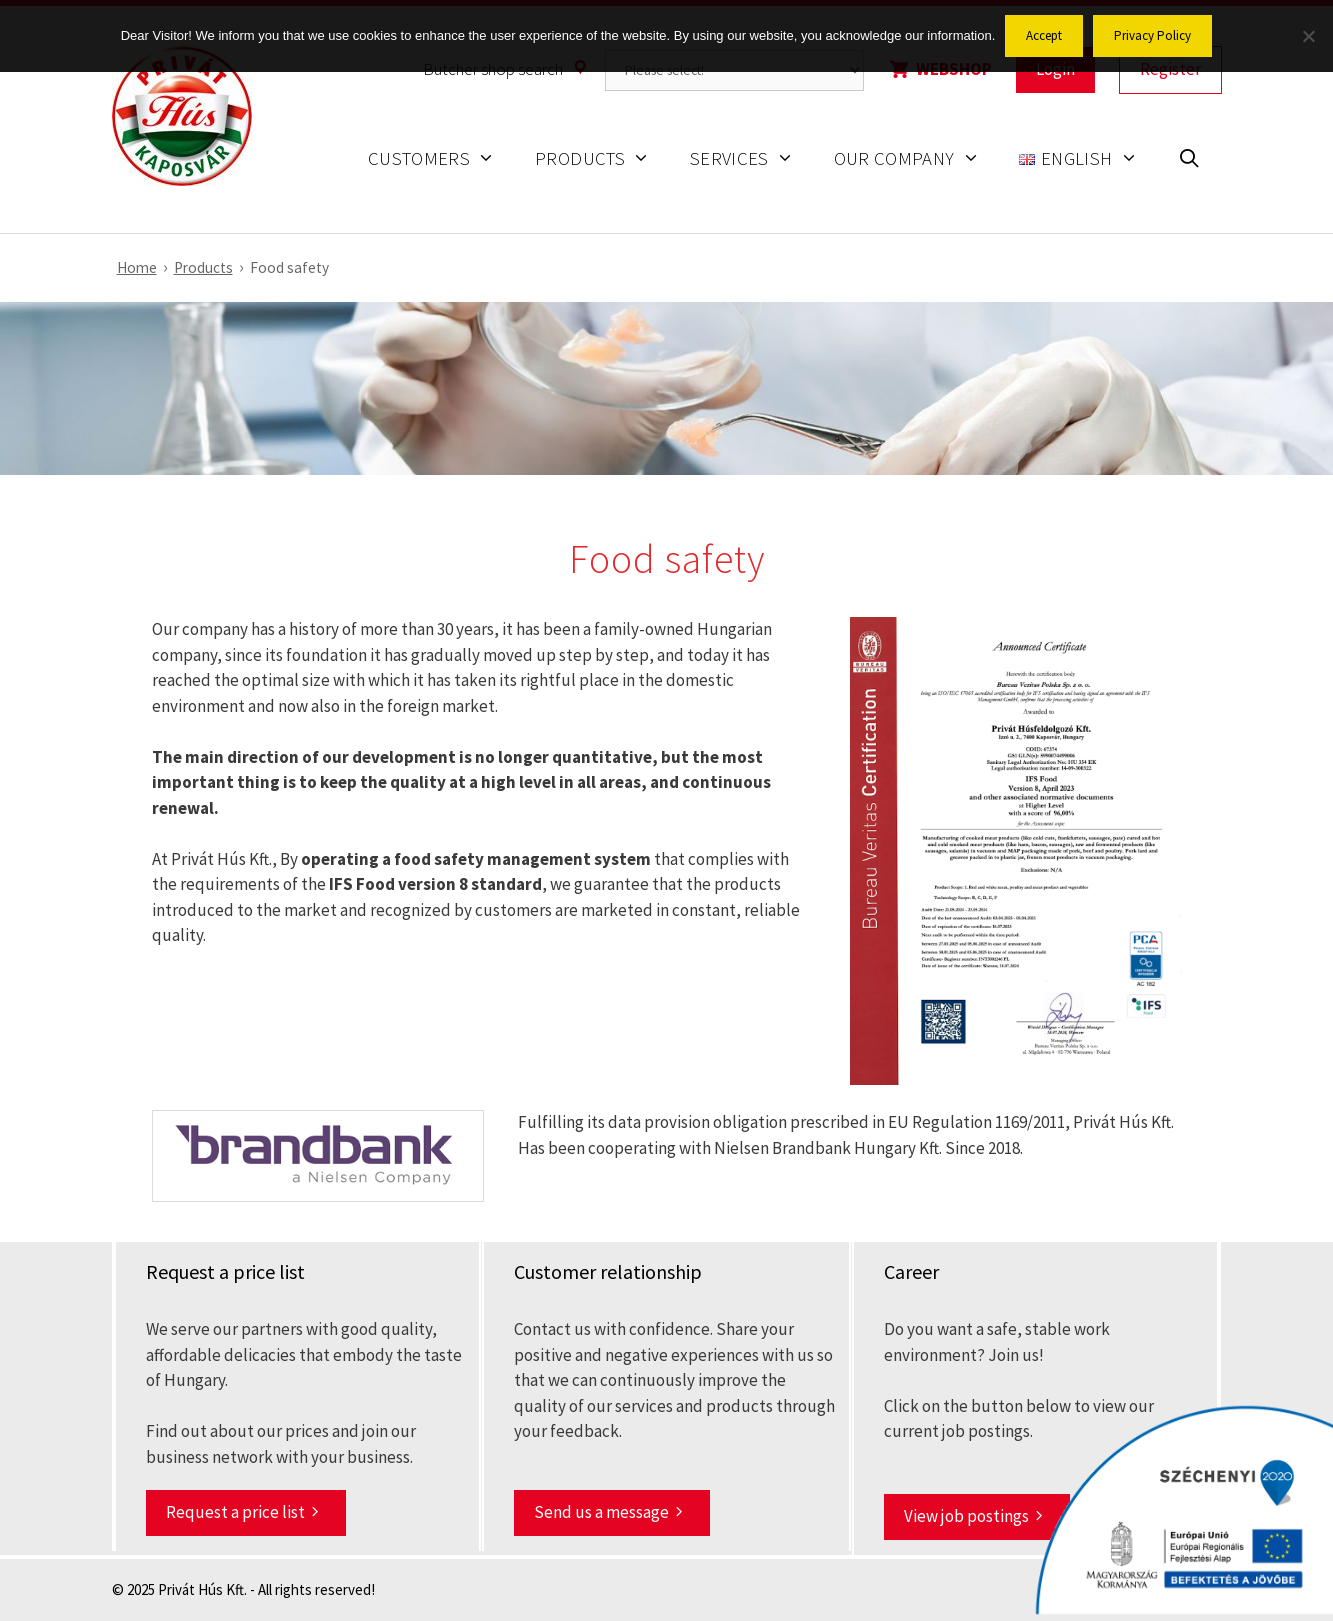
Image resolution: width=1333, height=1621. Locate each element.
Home (137, 267)
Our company (917, 159)
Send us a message (601, 1512)
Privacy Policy (1152, 35)
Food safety (289, 267)
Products (602, 159)
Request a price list (235, 1512)
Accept (1044, 35)
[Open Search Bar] (1189, 161)
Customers (441, 159)
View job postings (966, 1516)
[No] (1308, 36)
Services (752, 159)
